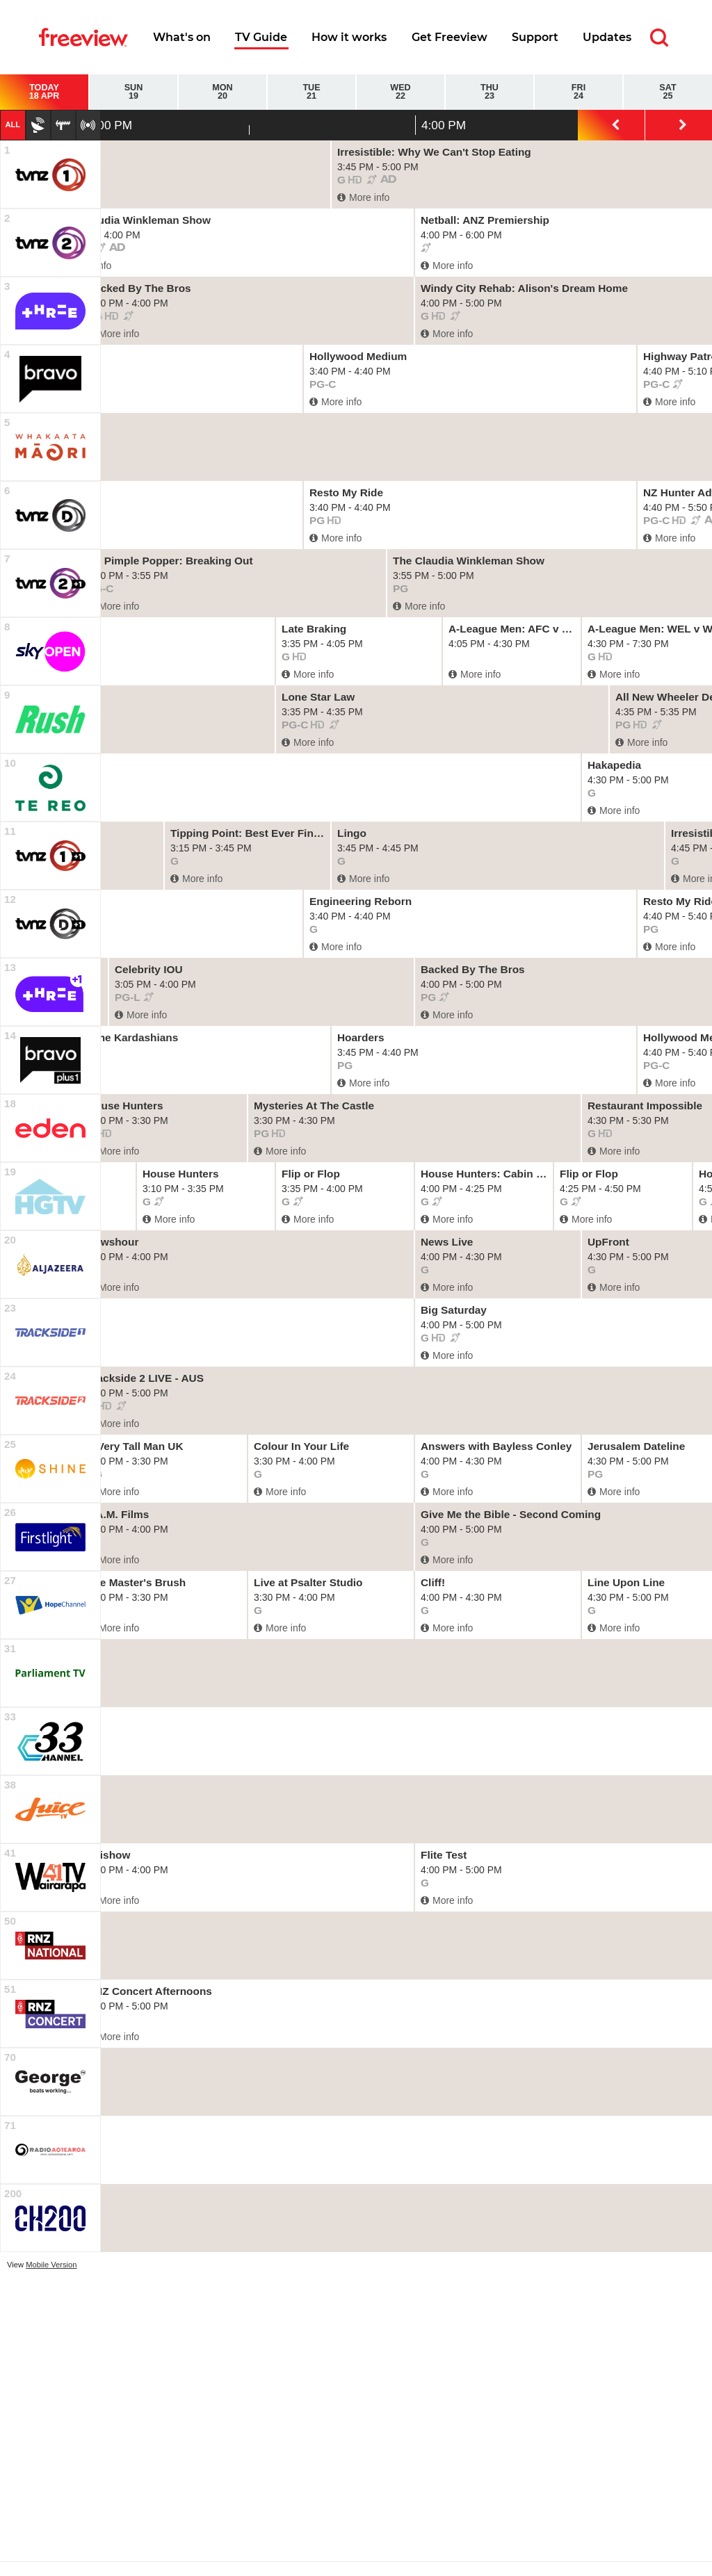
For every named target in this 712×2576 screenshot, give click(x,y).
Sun (133, 92)
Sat (668, 92)
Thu (489, 92)
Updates (607, 37)
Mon (222, 92)
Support (535, 37)
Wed (400, 92)
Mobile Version (51, 2264)
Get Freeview (449, 37)
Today (44, 92)
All (12, 124)
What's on (182, 37)
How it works (349, 37)
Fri (578, 92)
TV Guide (261, 37)
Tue (311, 92)
